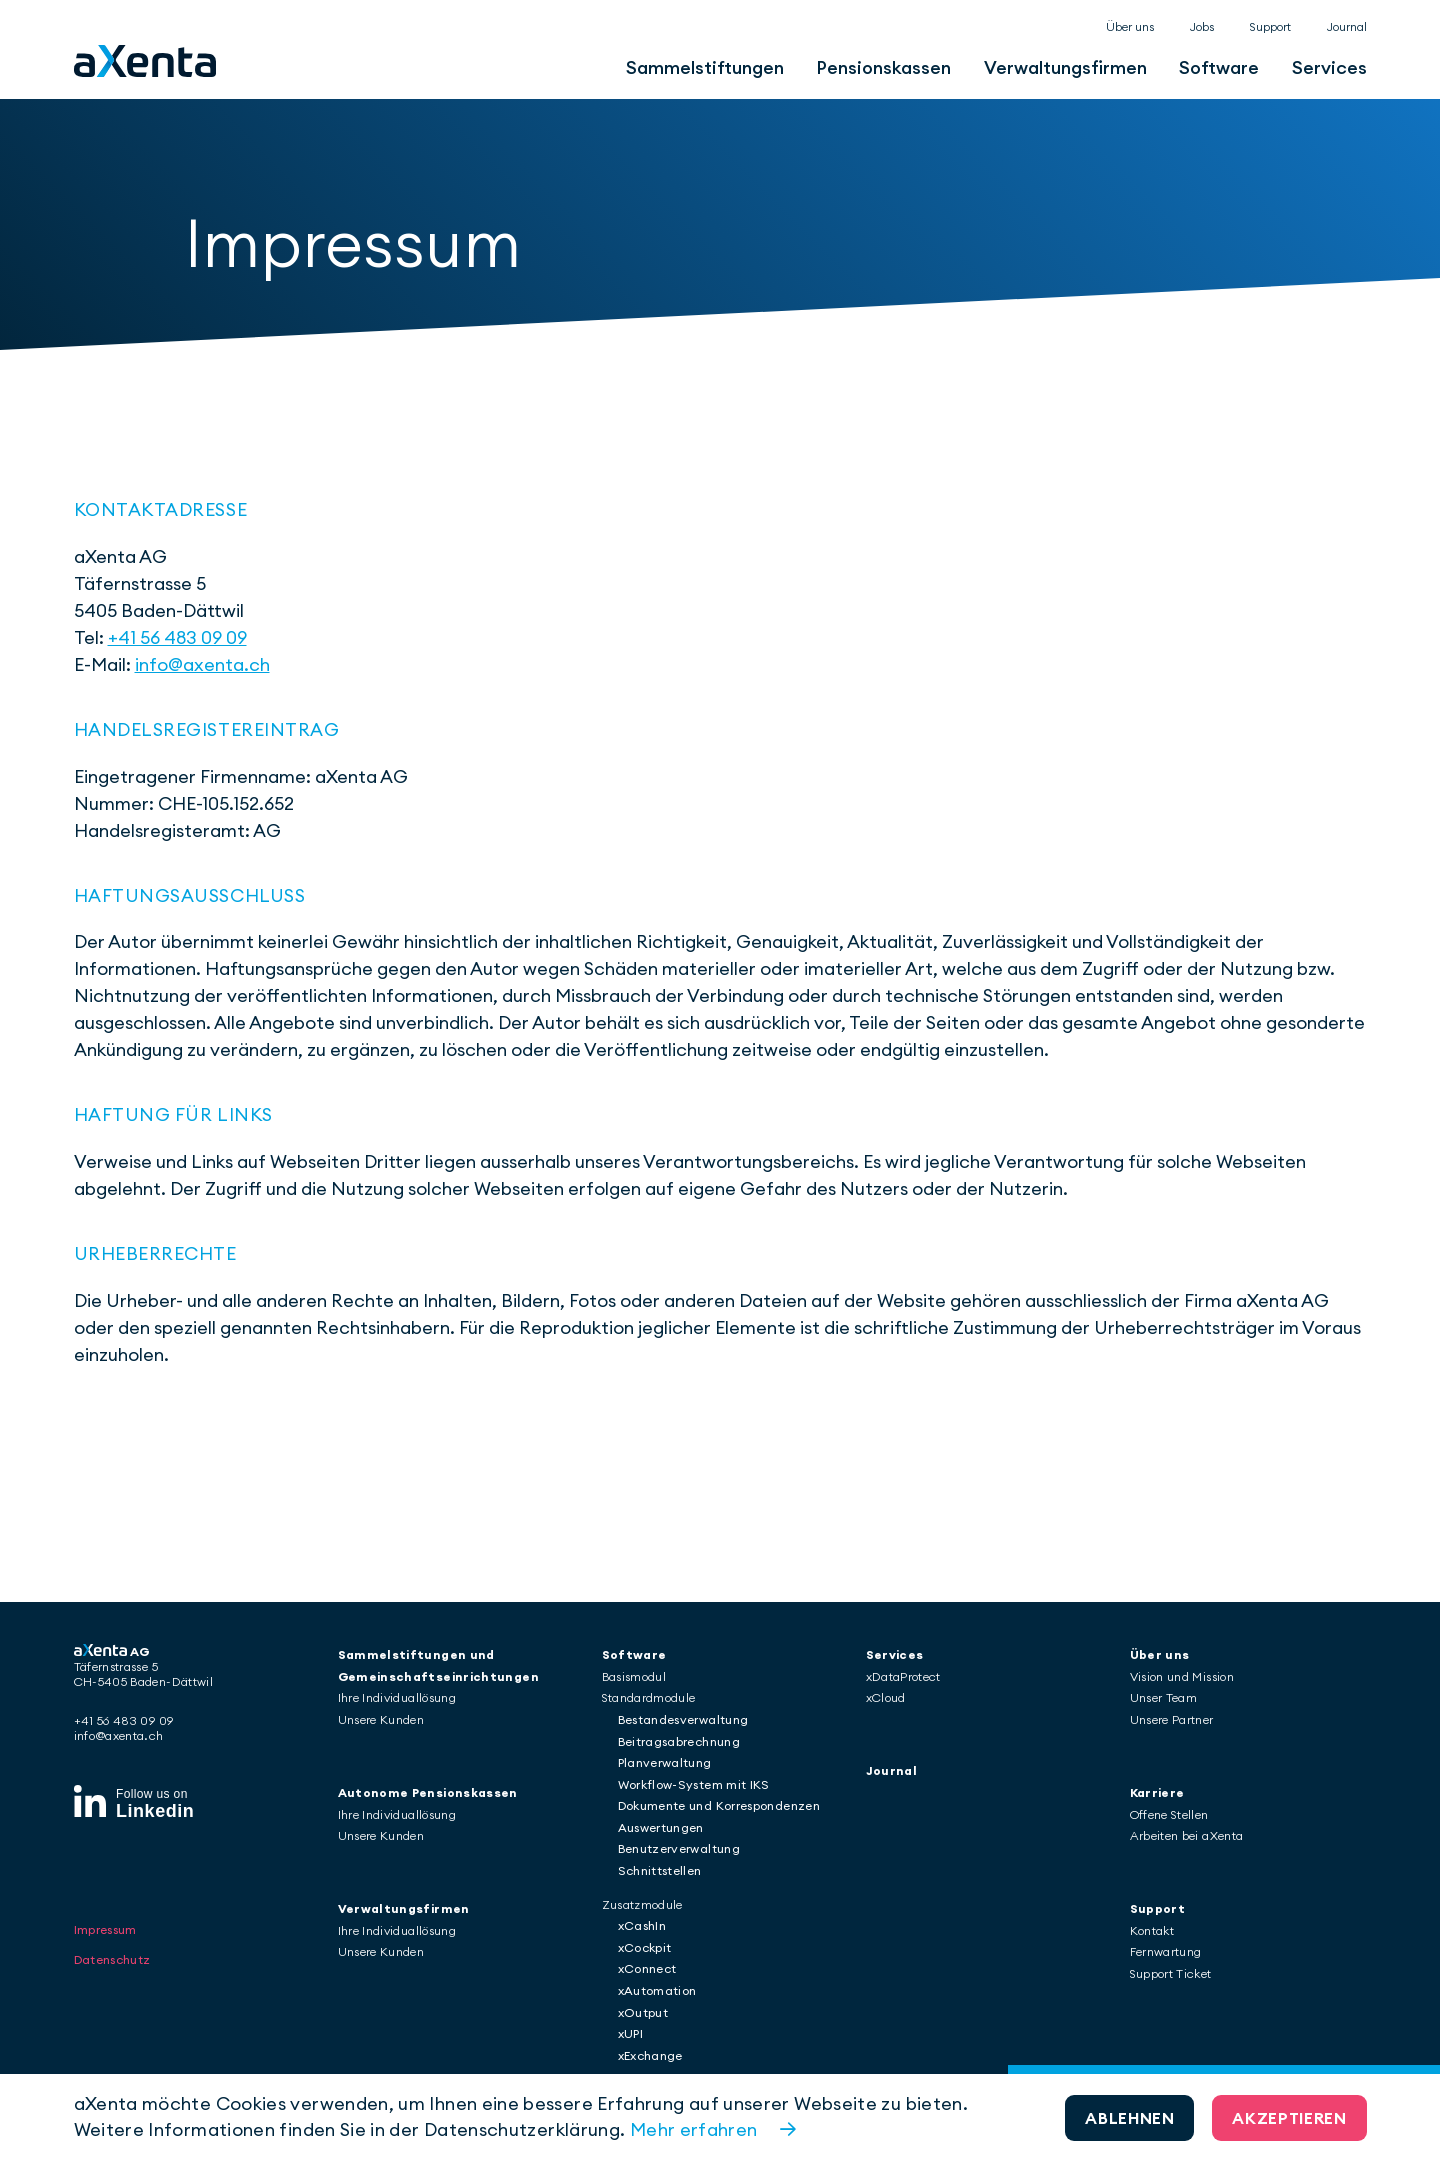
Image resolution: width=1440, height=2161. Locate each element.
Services (1329, 67)
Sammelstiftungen (705, 67)
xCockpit (645, 1947)
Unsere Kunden (381, 1719)
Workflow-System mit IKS (694, 1784)
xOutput (643, 2012)
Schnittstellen (660, 1870)
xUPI (630, 2033)
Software (1219, 67)
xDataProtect (903, 1676)
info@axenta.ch (202, 664)
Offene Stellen (1169, 1814)
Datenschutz (112, 1930)
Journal (1347, 26)
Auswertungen (661, 1827)
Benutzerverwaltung (679, 1848)
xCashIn (642, 1925)
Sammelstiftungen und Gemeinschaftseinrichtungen (438, 1665)
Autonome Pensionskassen (428, 1792)
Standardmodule (649, 1697)
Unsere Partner (1172, 1719)
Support (1270, 26)
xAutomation (657, 1990)
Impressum (105, 1900)
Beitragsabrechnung (679, 1741)
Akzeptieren (1289, 2118)
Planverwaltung (665, 1762)
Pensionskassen (883, 67)
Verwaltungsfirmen (1065, 67)
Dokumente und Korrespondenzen (719, 1805)
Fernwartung (1166, 1951)
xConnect (647, 1968)
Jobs (1202, 26)
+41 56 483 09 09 (177, 637)
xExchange (650, 2055)
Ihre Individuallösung (397, 1697)
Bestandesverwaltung (683, 1719)
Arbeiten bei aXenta (1187, 1835)
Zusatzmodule (642, 1904)
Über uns (1130, 26)
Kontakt (1152, 1930)
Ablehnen (1129, 2118)
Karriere (1157, 1792)
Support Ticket (1171, 1973)
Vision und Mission (1182, 1676)
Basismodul (634, 1676)
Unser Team (1164, 1697)
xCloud (886, 1697)
